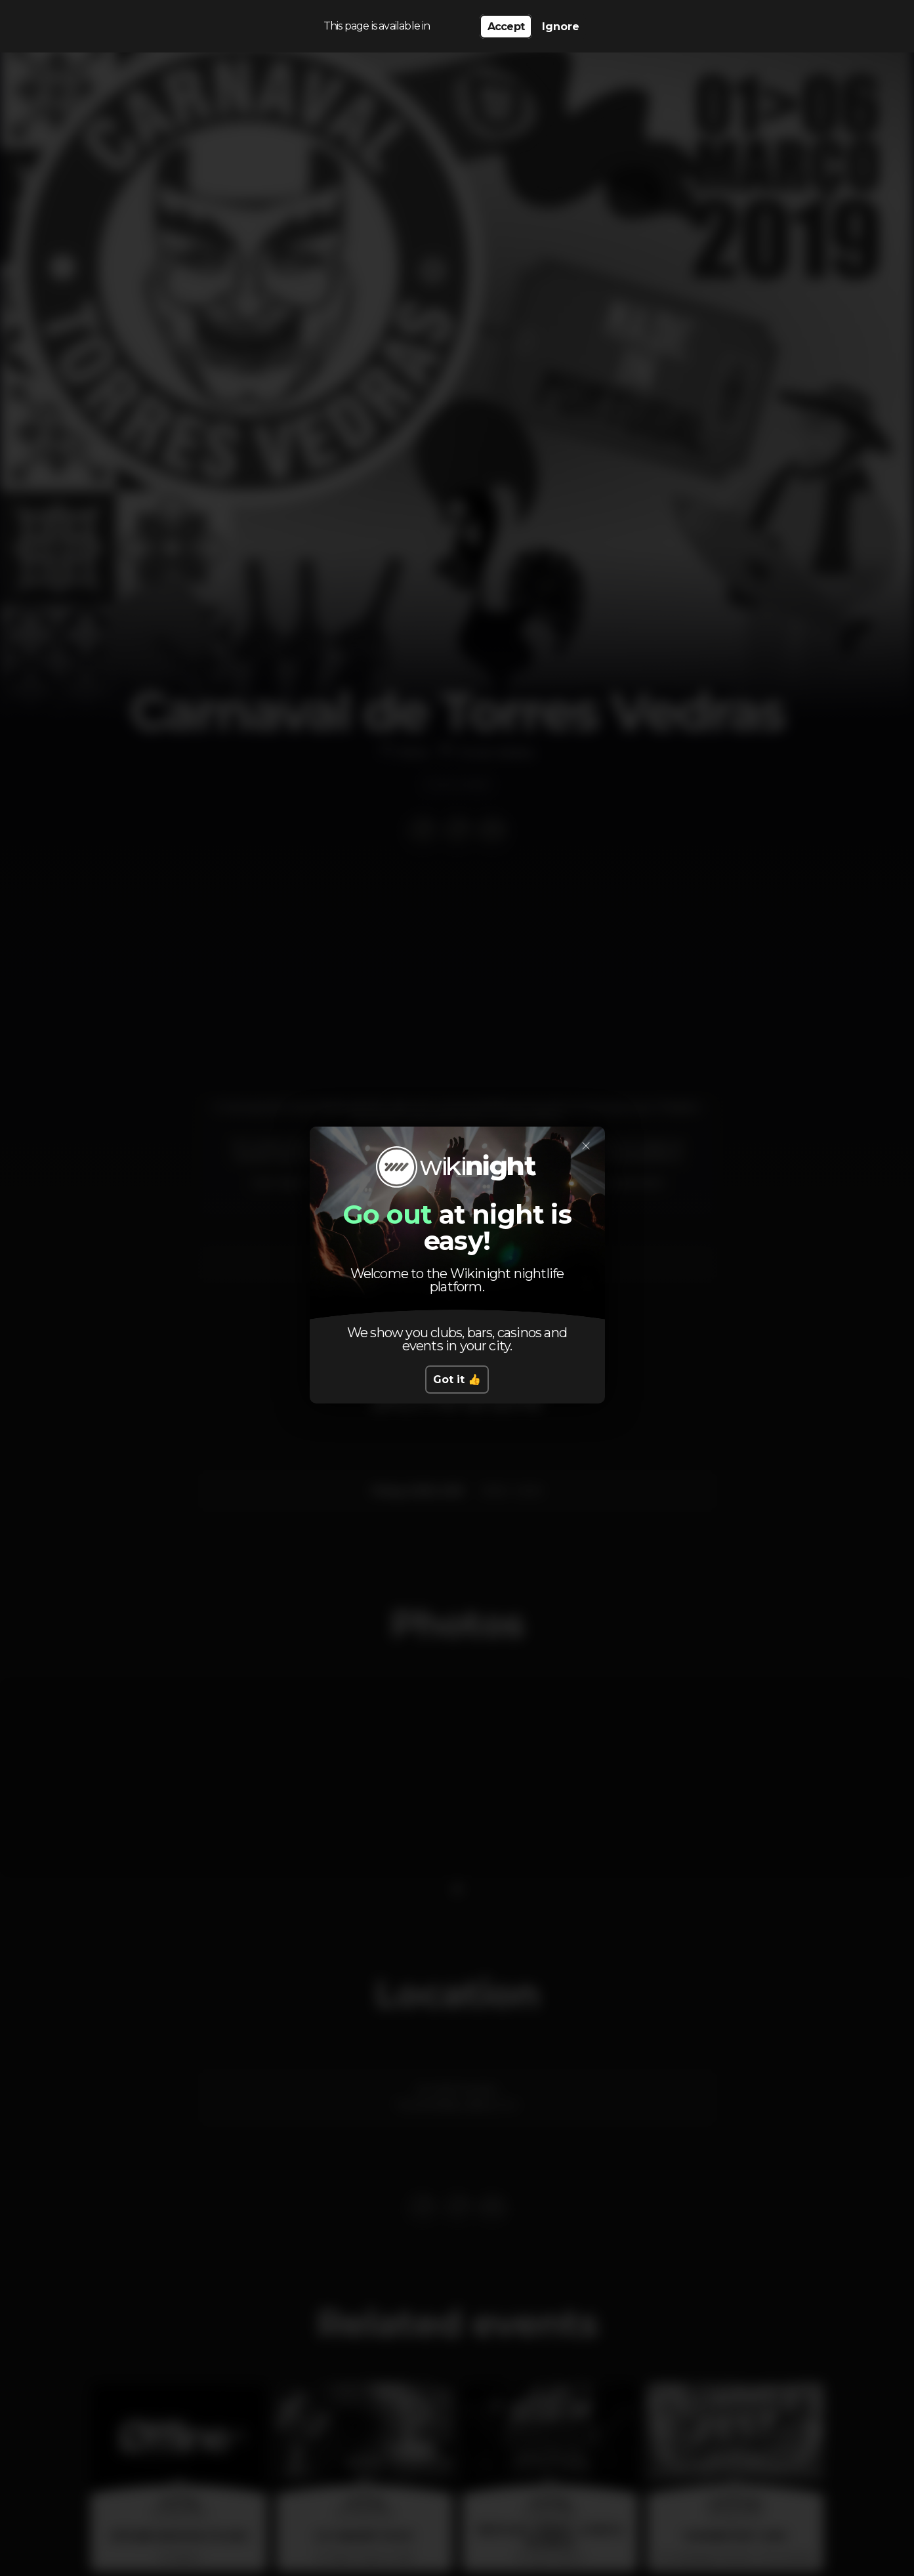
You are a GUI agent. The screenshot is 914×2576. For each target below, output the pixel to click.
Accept (506, 26)
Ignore (560, 26)
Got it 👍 (457, 1379)
